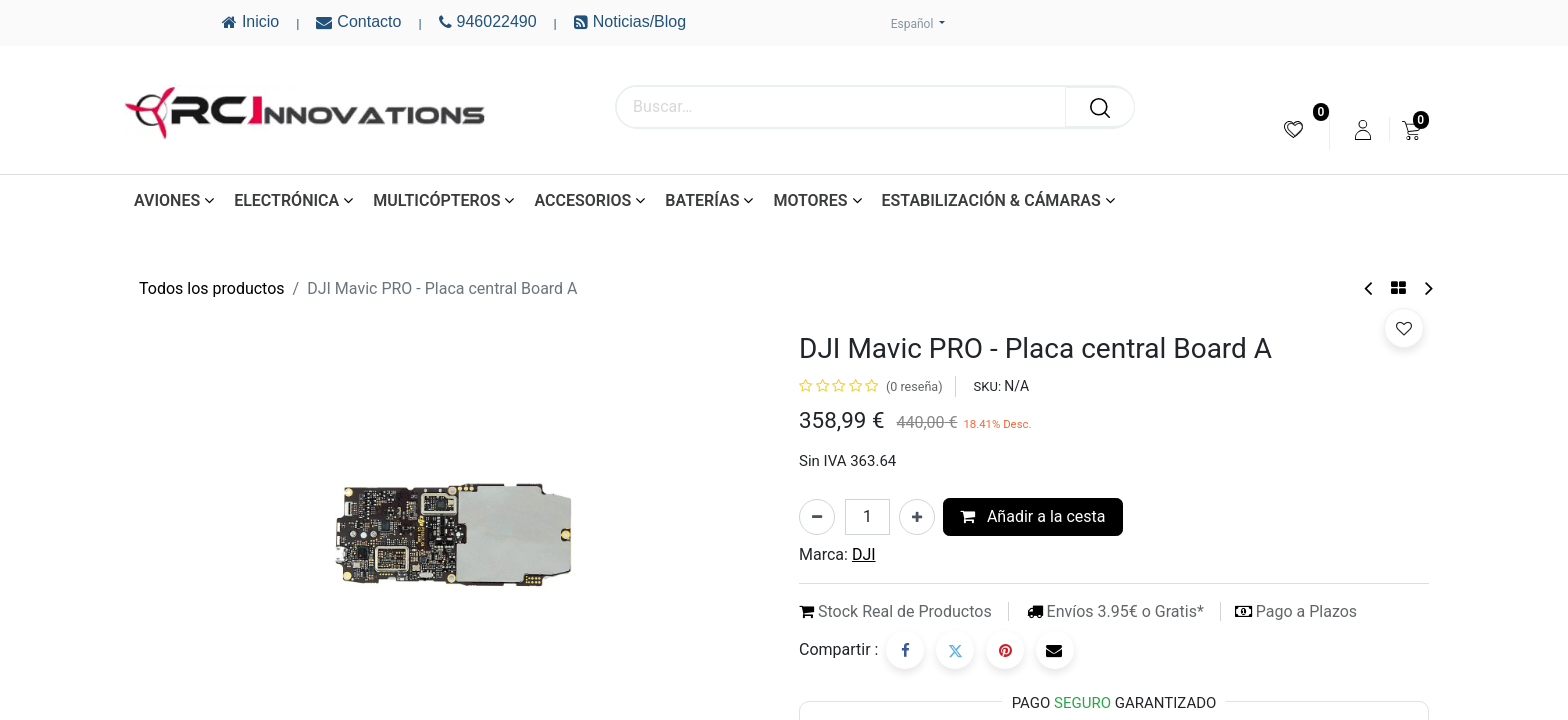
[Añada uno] (917, 517)
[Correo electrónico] (1055, 650)
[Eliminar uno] (817, 517)
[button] (1404, 328)
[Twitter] (955, 650)
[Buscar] (1100, 107)
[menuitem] (1293, 129)
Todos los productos (212, 288)
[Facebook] (905, 650)
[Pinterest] (1005, 650)
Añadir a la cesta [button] (1033, 516)
